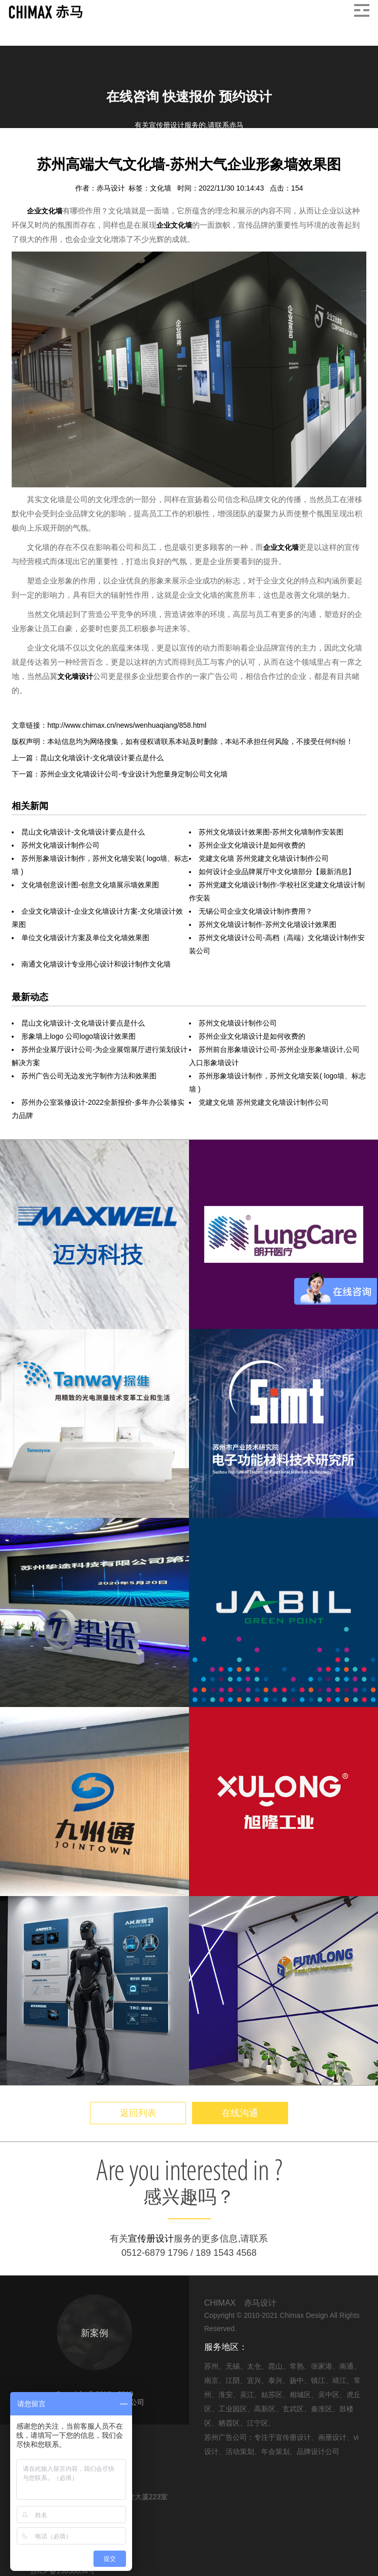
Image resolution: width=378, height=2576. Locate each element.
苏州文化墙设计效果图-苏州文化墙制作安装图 (271, 832)
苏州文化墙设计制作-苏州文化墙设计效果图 (267, 924)
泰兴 (275, 2380)
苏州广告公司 (225, 2437)
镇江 (318, 2380)
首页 (19, 151)
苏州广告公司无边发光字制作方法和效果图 (88, 1076)
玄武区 (293, 2409)
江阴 (233, 2380)
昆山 (275, 2366)
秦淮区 (321, 2409)
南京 (211, 2380)
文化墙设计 (75, 676)
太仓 (254, 2366)
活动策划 (240, 2451)
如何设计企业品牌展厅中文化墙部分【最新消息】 (277, 871)
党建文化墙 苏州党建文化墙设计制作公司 (264, 858)
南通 (346, 2366)
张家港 (321, 2366)
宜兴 (254, 2380)
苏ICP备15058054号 (63, 2571)
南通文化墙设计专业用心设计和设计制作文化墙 (96, 964)
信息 (43, 151)
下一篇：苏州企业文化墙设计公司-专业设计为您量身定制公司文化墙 (120, 774)
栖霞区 (229, 2423)
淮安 (225, 2395)
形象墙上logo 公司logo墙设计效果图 (78, 1036)
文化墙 (161, 188)
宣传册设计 (151, 2238)
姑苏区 (271, 2395)
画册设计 (332, 2437)
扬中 (297, 2380)
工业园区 (232, 2409)
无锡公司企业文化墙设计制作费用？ (255, 911)
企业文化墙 (79, 151)
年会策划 (275, 2451)
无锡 (233, 2366)
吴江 (247, 2395)
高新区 (264, 2409)
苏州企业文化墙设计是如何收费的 (252, 845)
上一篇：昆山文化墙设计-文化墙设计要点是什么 (88, 758)
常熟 (297, 2366)
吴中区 (328, 2395)
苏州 (211, 2366)
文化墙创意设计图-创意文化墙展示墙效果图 (90, 885)
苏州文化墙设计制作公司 (60, 845)
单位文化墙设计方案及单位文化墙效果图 (85, 938)
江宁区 (257, 2423)
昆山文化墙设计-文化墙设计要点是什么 (83, 832)
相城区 (300, 2395)
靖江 (339, 2380)
